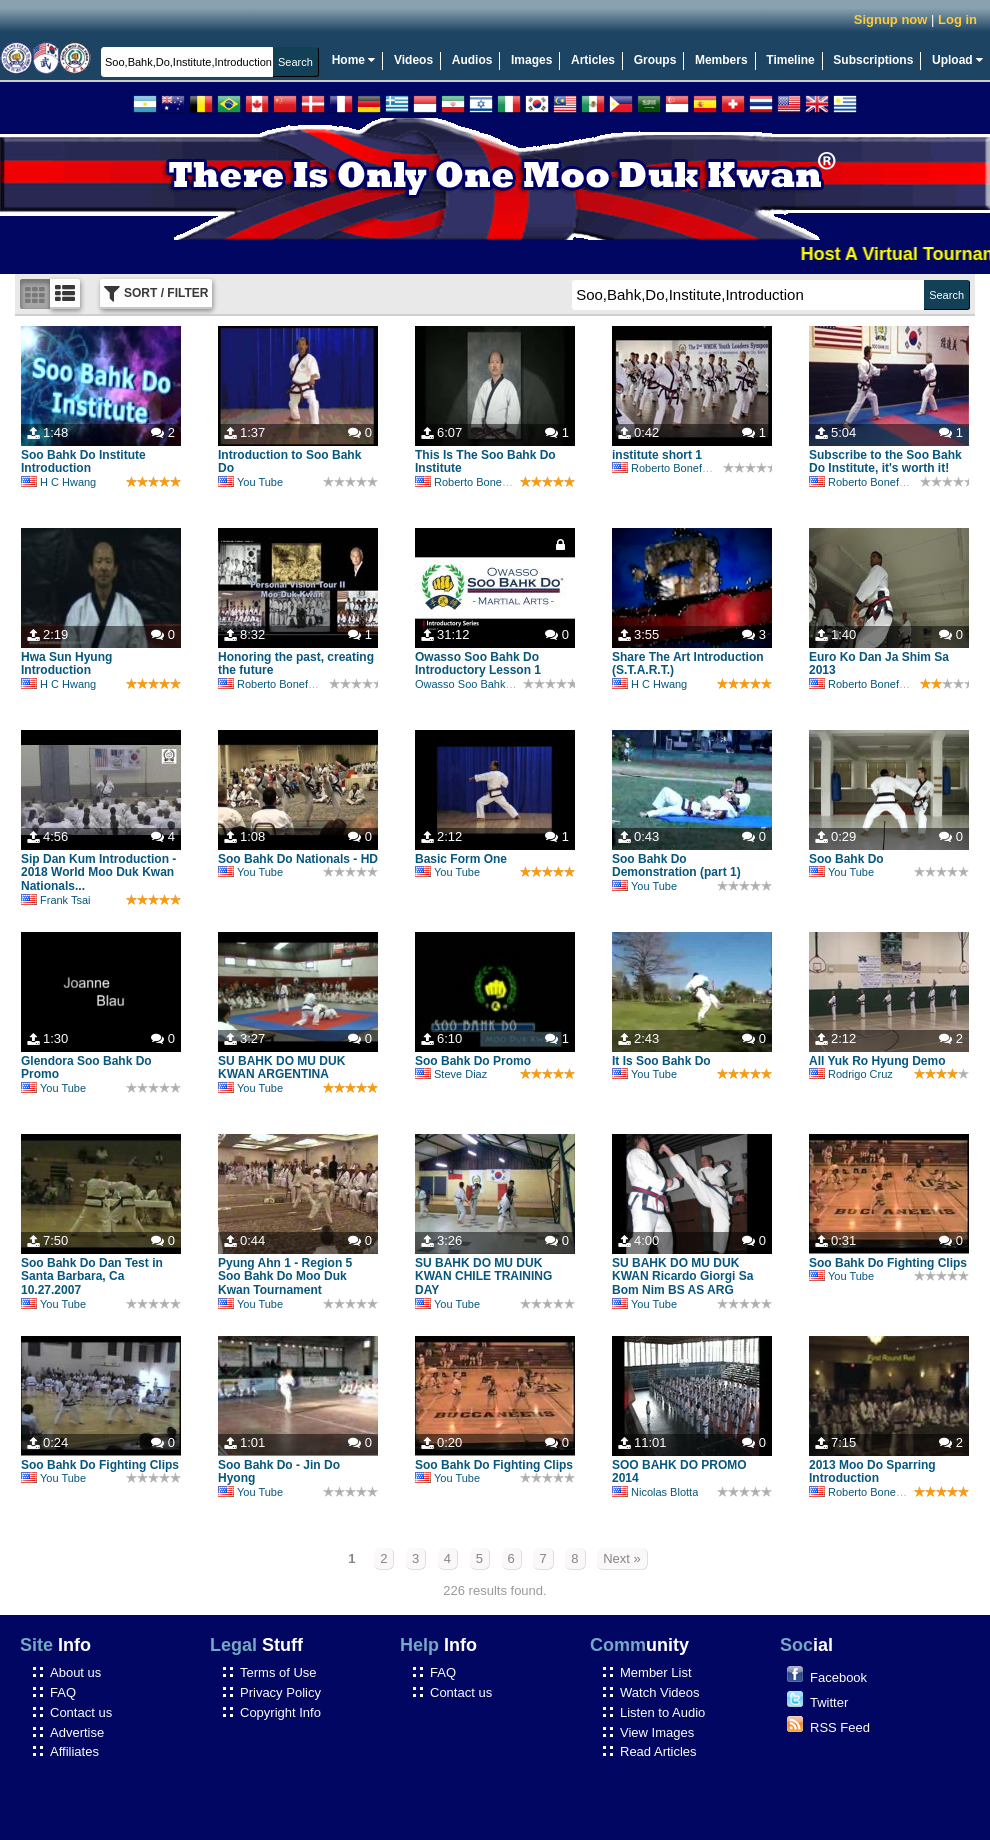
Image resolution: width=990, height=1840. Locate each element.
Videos (413, 60)
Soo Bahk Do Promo (473, 1061)
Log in (957, 19)
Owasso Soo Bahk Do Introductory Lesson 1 (478, 664)
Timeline (790, 60)
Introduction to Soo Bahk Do (289, 462)
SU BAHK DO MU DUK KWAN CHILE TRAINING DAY (483, 1277)
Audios (472, 60)
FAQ (63, 1692)
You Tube (250, 482)
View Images (657, 1732)
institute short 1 (657, 455)
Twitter (829, 1702)
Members (721, 60)
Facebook (838, 1677)
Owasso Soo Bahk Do (469, 684)
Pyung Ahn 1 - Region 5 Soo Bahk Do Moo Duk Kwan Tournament (285, 1277)
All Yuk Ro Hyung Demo (877, 1061)
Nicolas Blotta (655, 1492)
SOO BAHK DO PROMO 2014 (679, 1472)
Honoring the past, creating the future (296, 664)
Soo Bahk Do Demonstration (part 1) (676, 866)
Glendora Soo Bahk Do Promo (86, 1068)
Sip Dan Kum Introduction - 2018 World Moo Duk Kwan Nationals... (98, 873)
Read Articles (658, 1751)
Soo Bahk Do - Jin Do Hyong (279, 1472)
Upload (957, 60)
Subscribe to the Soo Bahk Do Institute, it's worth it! (885, 462)
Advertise (77, 1732)
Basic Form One (461, 859)
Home (354, 60)
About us (75, 1672)
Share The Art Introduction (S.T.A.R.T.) (688, 664)
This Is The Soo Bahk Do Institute (485, 462)
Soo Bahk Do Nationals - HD (298, 859)
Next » (622, 1558)
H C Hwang (58, 482)
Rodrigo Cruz (851, 1074)
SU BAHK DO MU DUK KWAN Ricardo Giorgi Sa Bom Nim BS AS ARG (682, 1277)
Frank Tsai (56, 900)
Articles (593, 60)
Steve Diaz (451, 1074)
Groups (655, 60)
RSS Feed (840, 1727)
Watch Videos (660, 1692)
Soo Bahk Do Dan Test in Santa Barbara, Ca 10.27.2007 (92, 1277)
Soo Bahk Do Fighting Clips (888, 1263)
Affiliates (74, 1751)
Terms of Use (278, 1672)
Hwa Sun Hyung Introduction (66, 664)
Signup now (891, 19)
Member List (656, 1672)
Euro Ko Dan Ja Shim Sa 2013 (879, 664)
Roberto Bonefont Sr (474, 482)
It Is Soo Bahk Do (661, 1061)
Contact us (81, 1712)
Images (531, 60)
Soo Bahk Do (846, 859)
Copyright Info (280, 1712)
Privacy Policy (280, 1692)
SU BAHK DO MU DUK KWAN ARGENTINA (281, 1068)
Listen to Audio (662, 1712)
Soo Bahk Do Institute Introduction (83, 462)
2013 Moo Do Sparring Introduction (872, 1472)
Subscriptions (873, 60)
